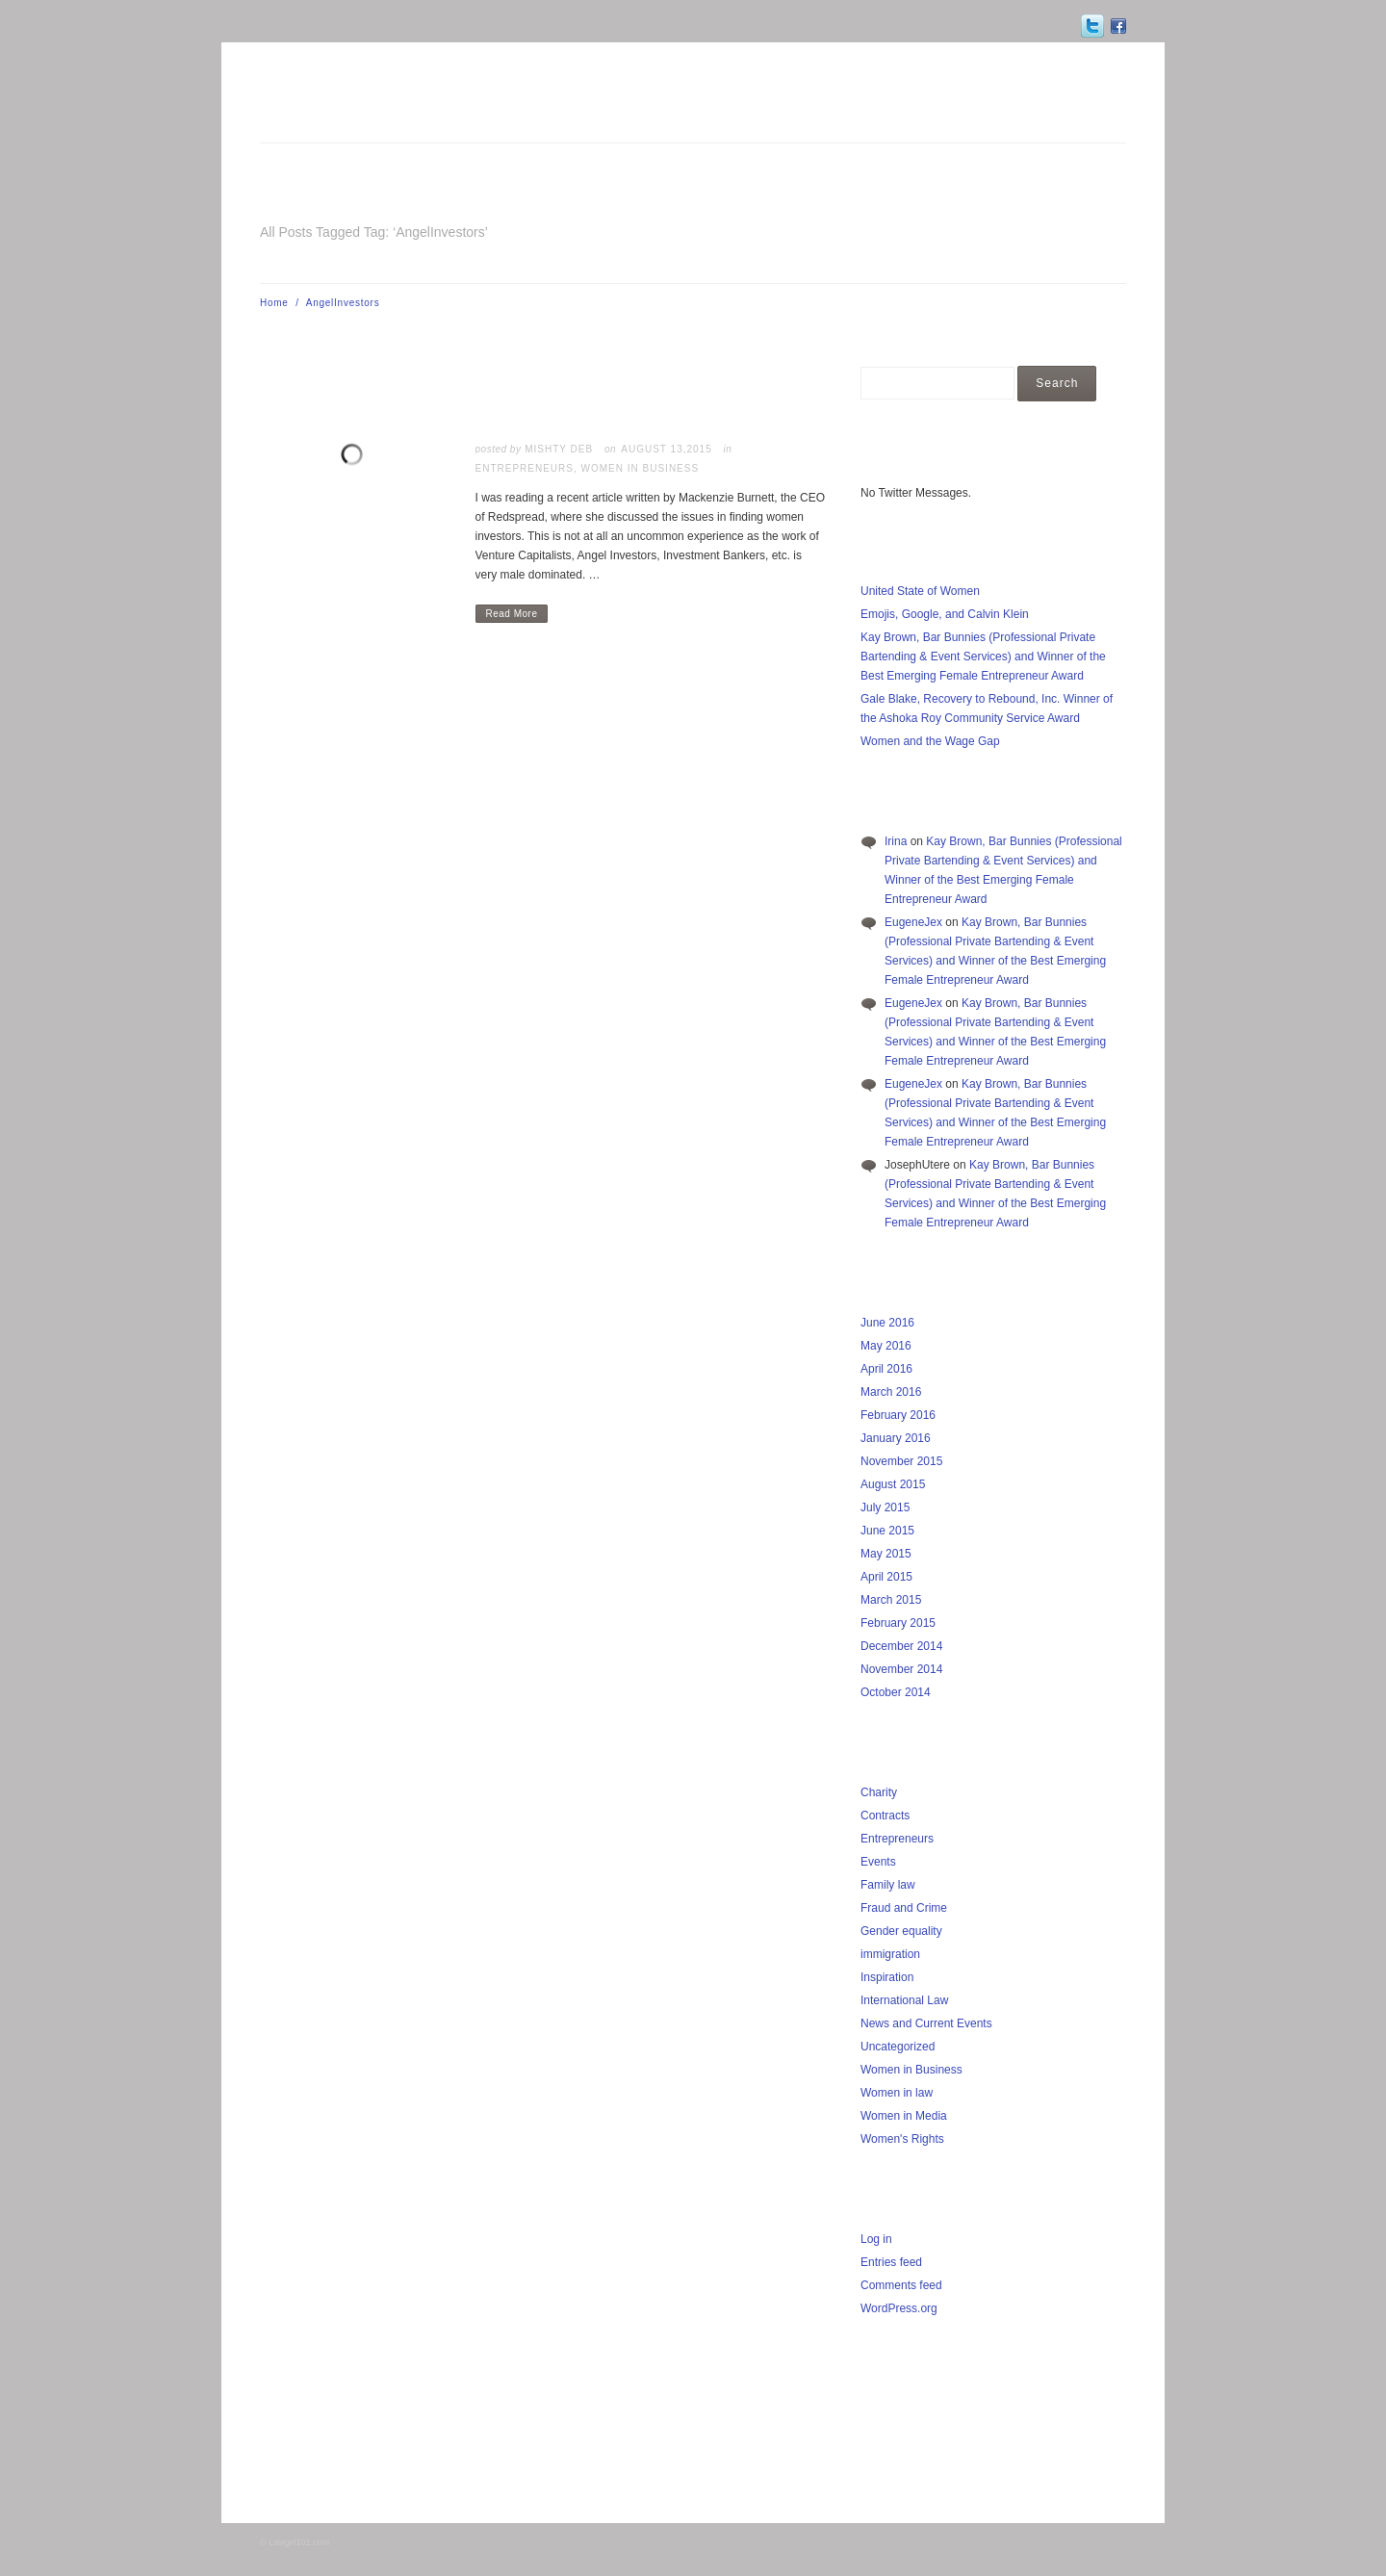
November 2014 (901, 1669)
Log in (876, 2239)
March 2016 (890, 1392)
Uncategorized (897, 2046)
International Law (904, 2000)
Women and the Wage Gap (930, 741)
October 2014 (895, 1692)
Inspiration (886, 1977)
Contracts (885, 1815)
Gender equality (901, 1931)
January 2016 (895, 1438)
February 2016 (898, 1415)
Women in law (896, 2092)
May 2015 (885, 1553)
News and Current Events (926, 2023)
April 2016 (886, 1369)
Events (878, 1861)
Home (274, 302)
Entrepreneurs (524, 468)
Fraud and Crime (903, 1908)
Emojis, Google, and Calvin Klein (944, 614)
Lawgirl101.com (299, 2542)
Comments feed (901, 2285)
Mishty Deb (559, 449)
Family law (887, 1885)
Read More (512, 613)
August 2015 (892, 1484)
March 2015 (890, 1600)
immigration (890, 1954)
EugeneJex (913, 922)
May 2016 (885, 1345)
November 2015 (901, 1461)
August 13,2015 (666, 449)
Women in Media (903, 2116)
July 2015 (885, 1507)
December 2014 (901, 1646)
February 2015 (898, 1623)
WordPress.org (898, 2308)
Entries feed (891, 2262)
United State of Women (920, 591)
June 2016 (887, 1322)
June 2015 (887, 1530)
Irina (896, 841)
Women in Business (640, 468)
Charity (878, 1792)
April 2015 (886, 1577)
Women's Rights (902, 2139)
